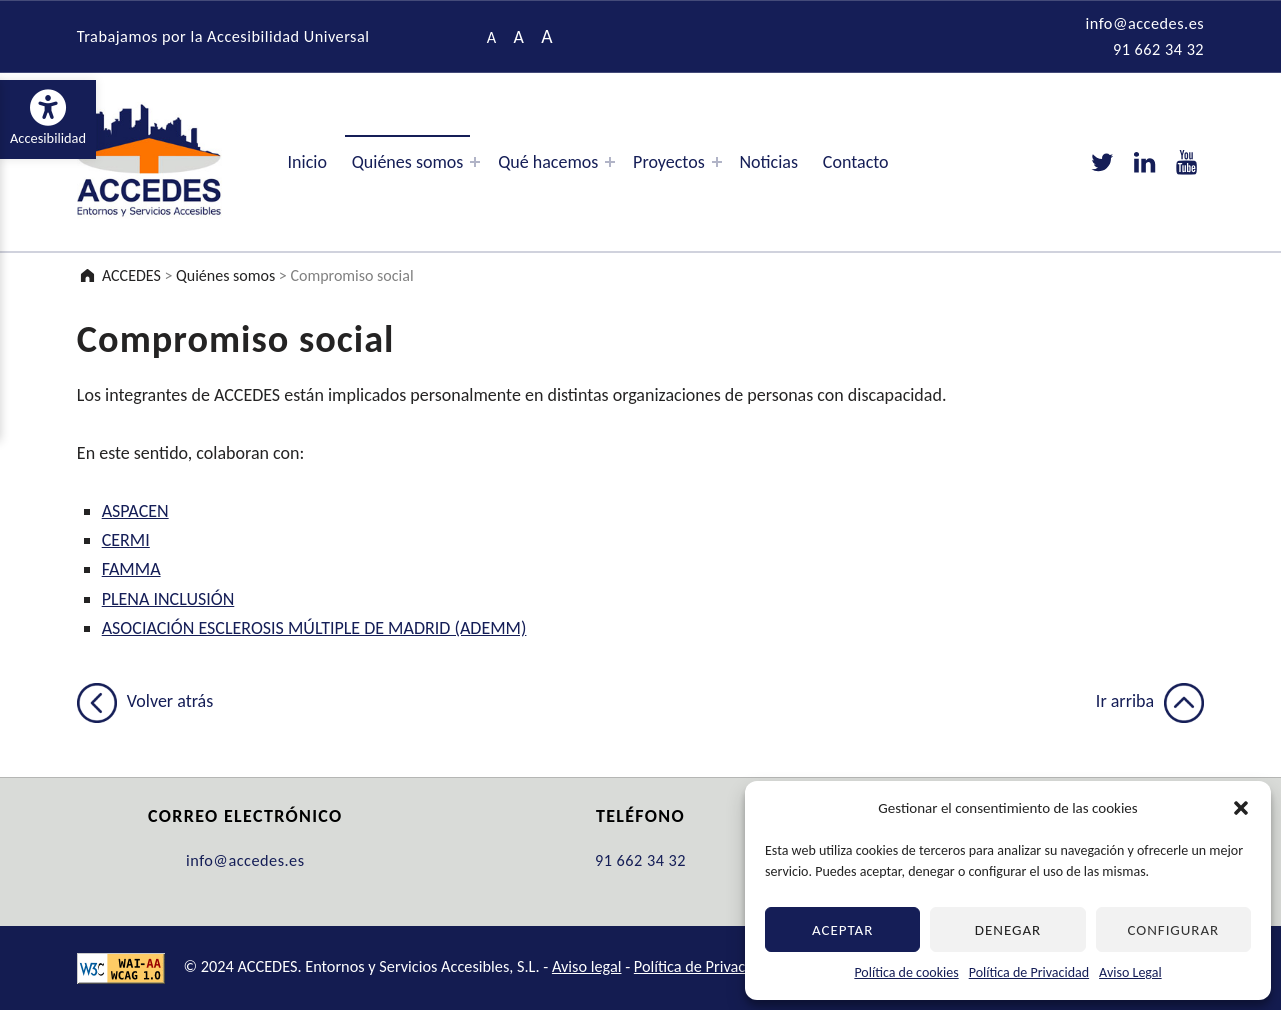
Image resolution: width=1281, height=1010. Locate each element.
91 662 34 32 (1158, 49)
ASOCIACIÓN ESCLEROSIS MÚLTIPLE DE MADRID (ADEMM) (314, 628)
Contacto (856, 162)
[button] (1241, 808)
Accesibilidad (53, 118)
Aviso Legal (1130, 972)
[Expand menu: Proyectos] (717, 162)
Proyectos (669, 162)
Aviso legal (587, 966)
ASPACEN (135, 511)
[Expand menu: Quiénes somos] (475, 162)
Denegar (1008, 930)
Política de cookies (906, 972)
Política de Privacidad (1029, 972)
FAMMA (131, 569)
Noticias (768, 162)
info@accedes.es (1145, 23)
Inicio (307, 162)
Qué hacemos (548, 162)
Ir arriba (1150, 701)
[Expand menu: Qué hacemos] (610, 162)
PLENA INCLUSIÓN (168, 599)
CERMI (126, 540)
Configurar (1173, 930)
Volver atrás (145, 701)
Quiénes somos (408, 162)
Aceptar (842, 930)
